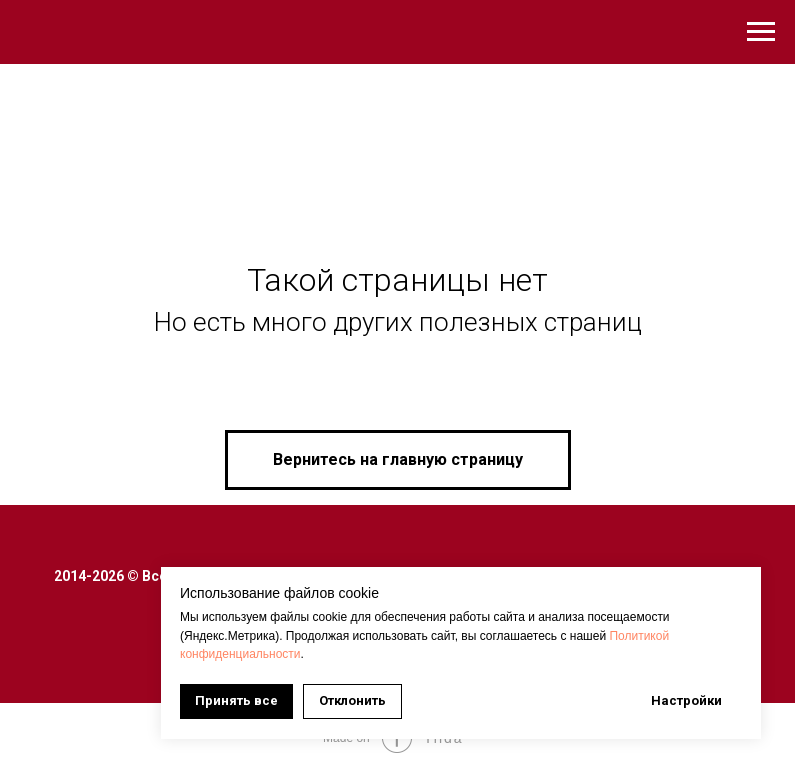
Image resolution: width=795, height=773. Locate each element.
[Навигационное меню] (761, 32)
